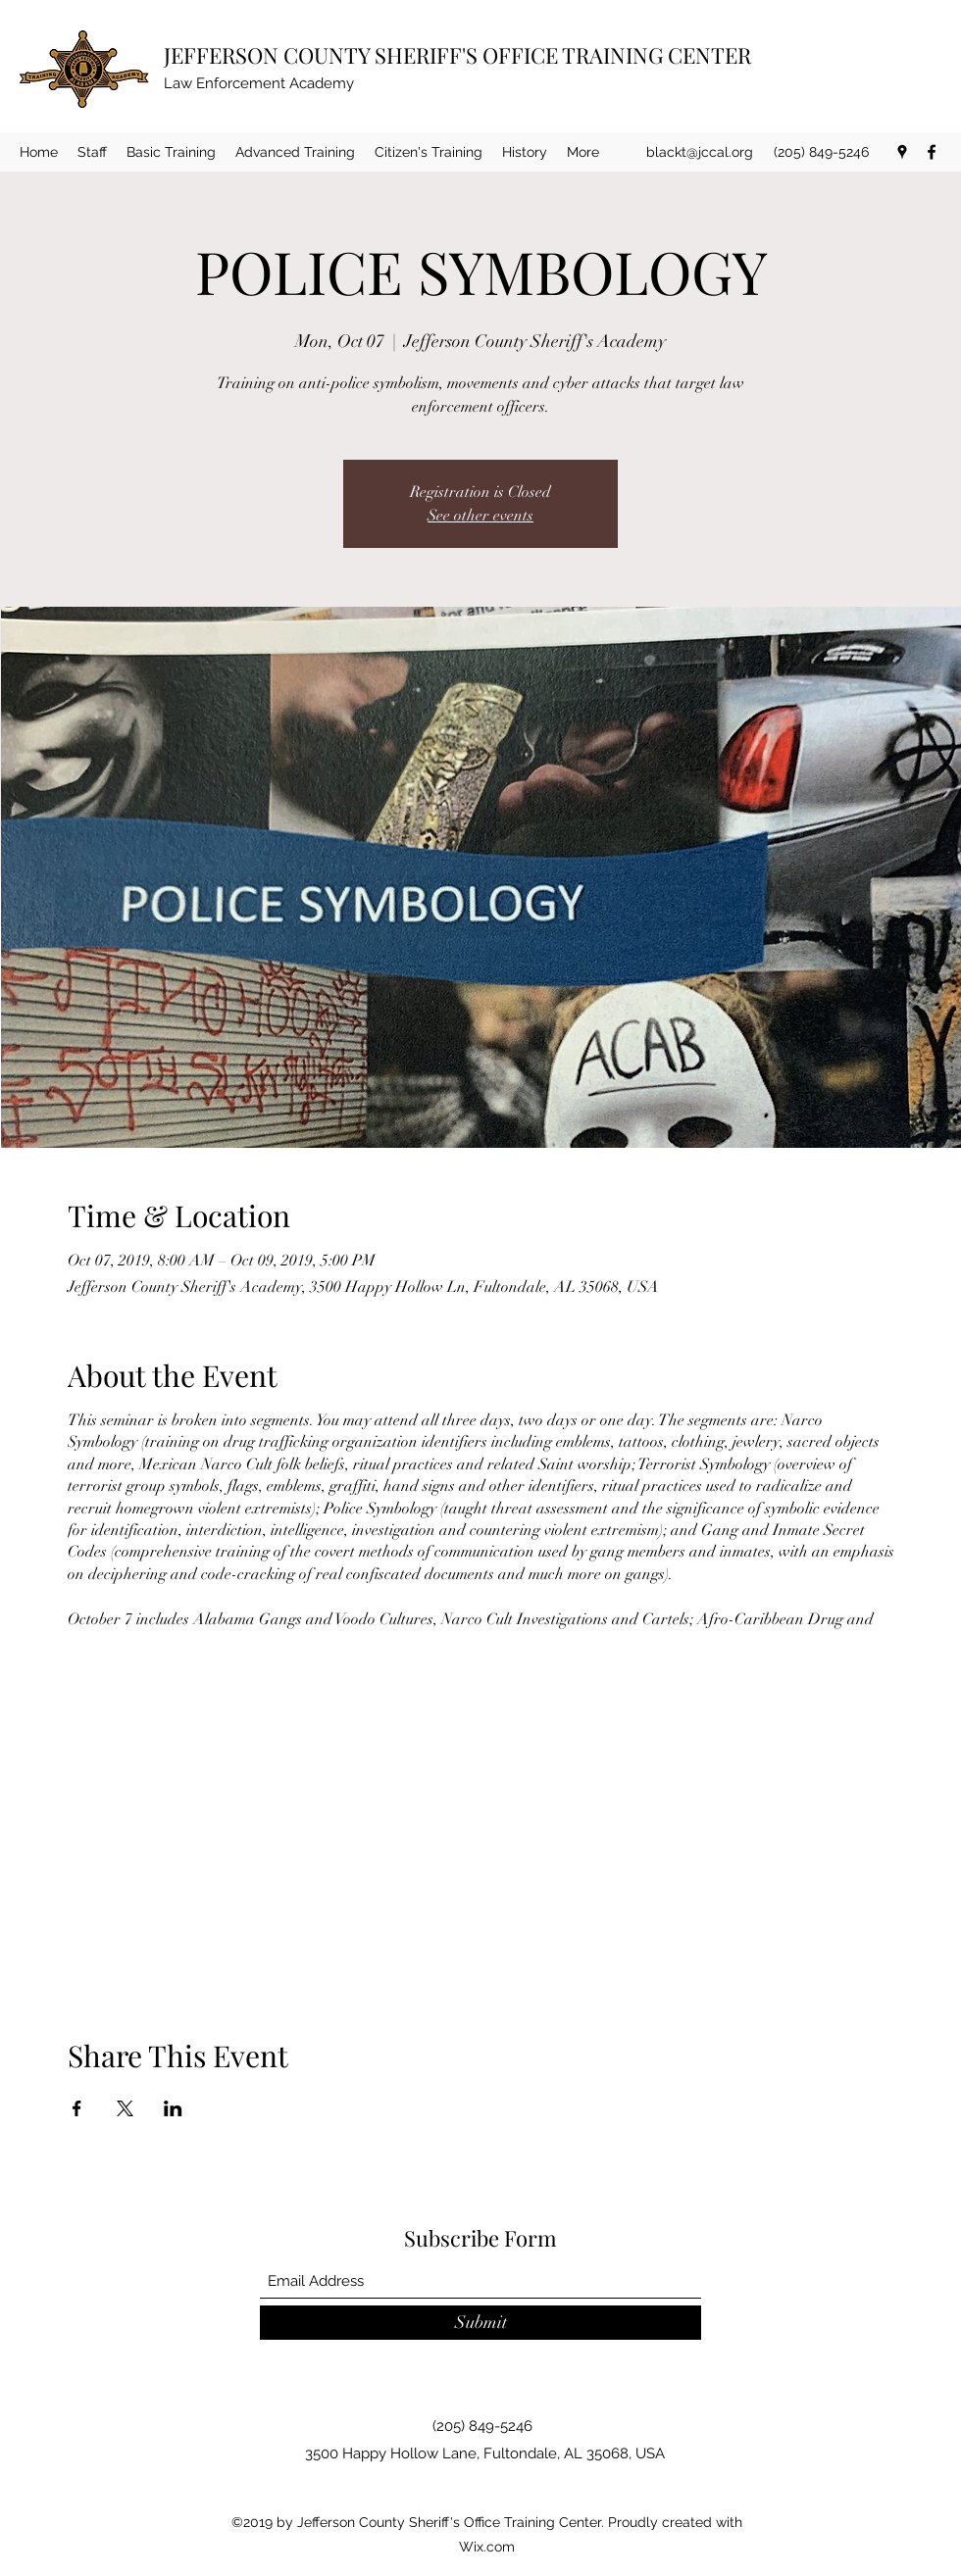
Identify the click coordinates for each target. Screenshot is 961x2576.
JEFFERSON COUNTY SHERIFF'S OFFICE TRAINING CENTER (457, 55)
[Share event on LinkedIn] (173, 2108)
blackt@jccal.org (699, 152)
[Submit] (480, 2322)
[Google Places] (902, 152)
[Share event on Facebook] (77, 2108)
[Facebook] (931, 152)
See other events (480, 515)
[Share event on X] (125, 2108)
